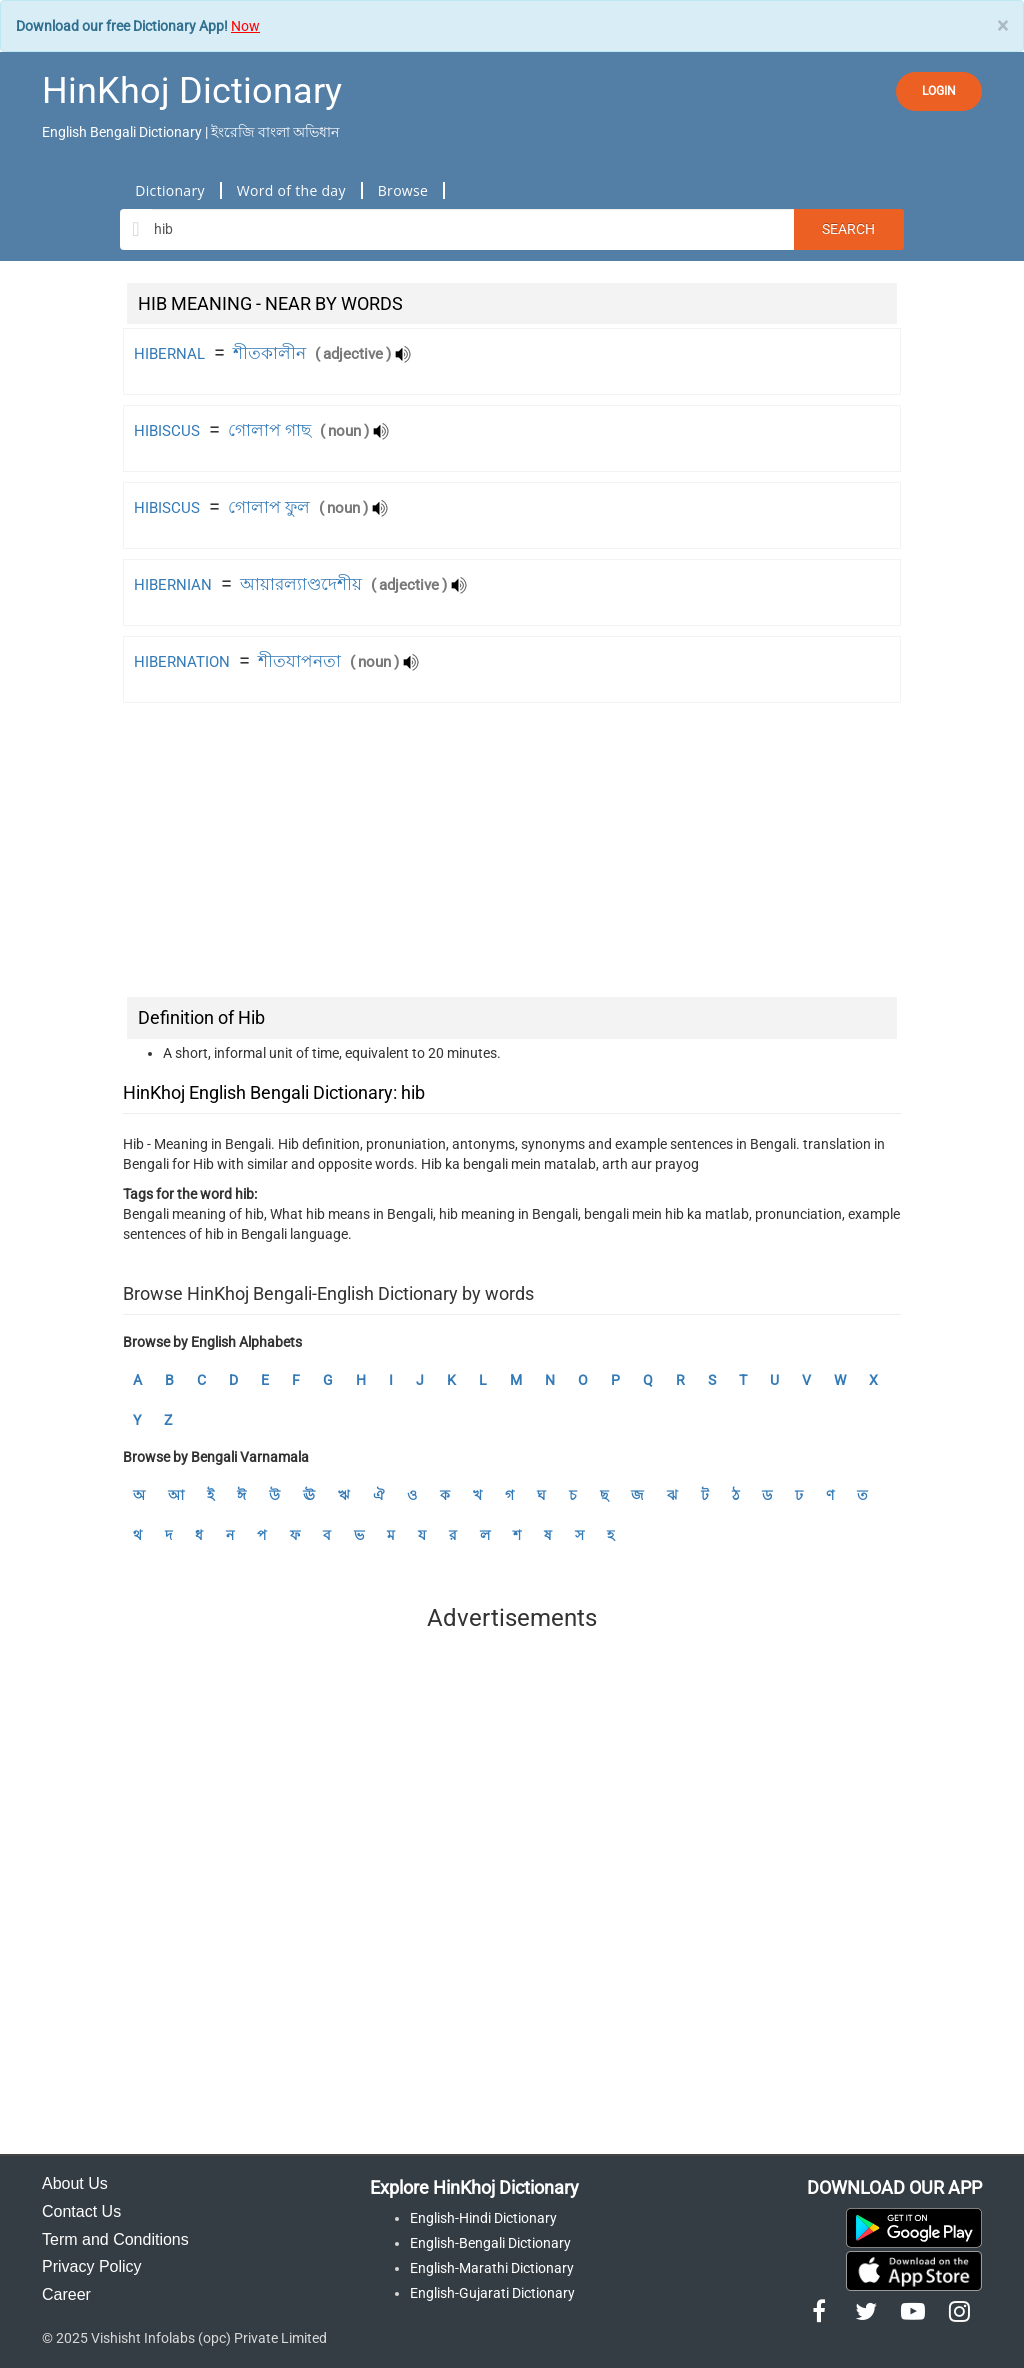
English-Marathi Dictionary (492, 2268)
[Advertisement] (512, 853)
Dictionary (169, 190)
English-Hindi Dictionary (483, 2218)
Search (848, 229)
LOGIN (939, 91)
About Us (75, 2183)
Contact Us (81, 2211)
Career (66, 2294)
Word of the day (291, 190)
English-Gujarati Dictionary (492, 2293)
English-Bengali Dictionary (490, 2243)
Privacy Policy (92, 2266)
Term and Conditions (115, 2239)
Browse (403, 190)
